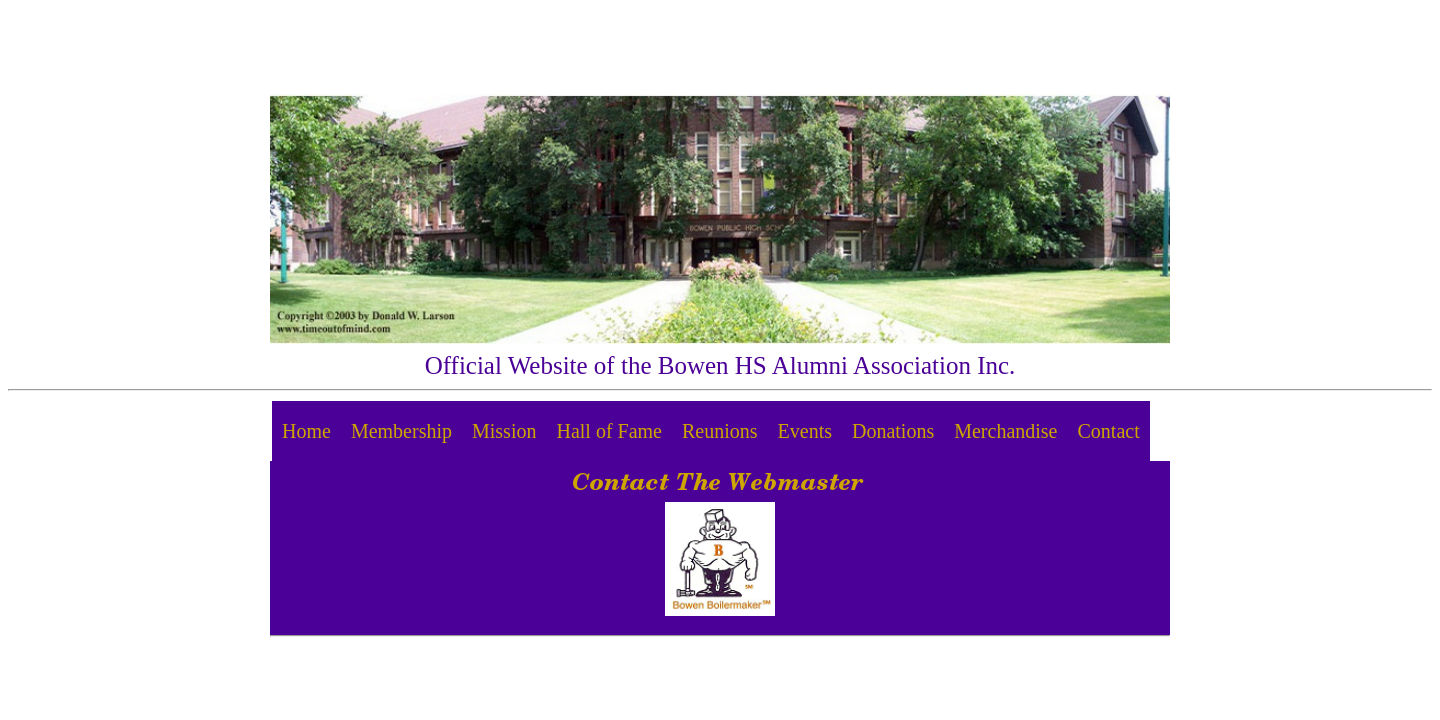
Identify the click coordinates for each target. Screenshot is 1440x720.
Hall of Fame (609, 431)
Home (306, 431)
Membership (401, 431)
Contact (1109, 431)
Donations (893, 431)
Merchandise (1005, 431)
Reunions (720, 431)
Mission (504, 431)
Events (805, 431)
